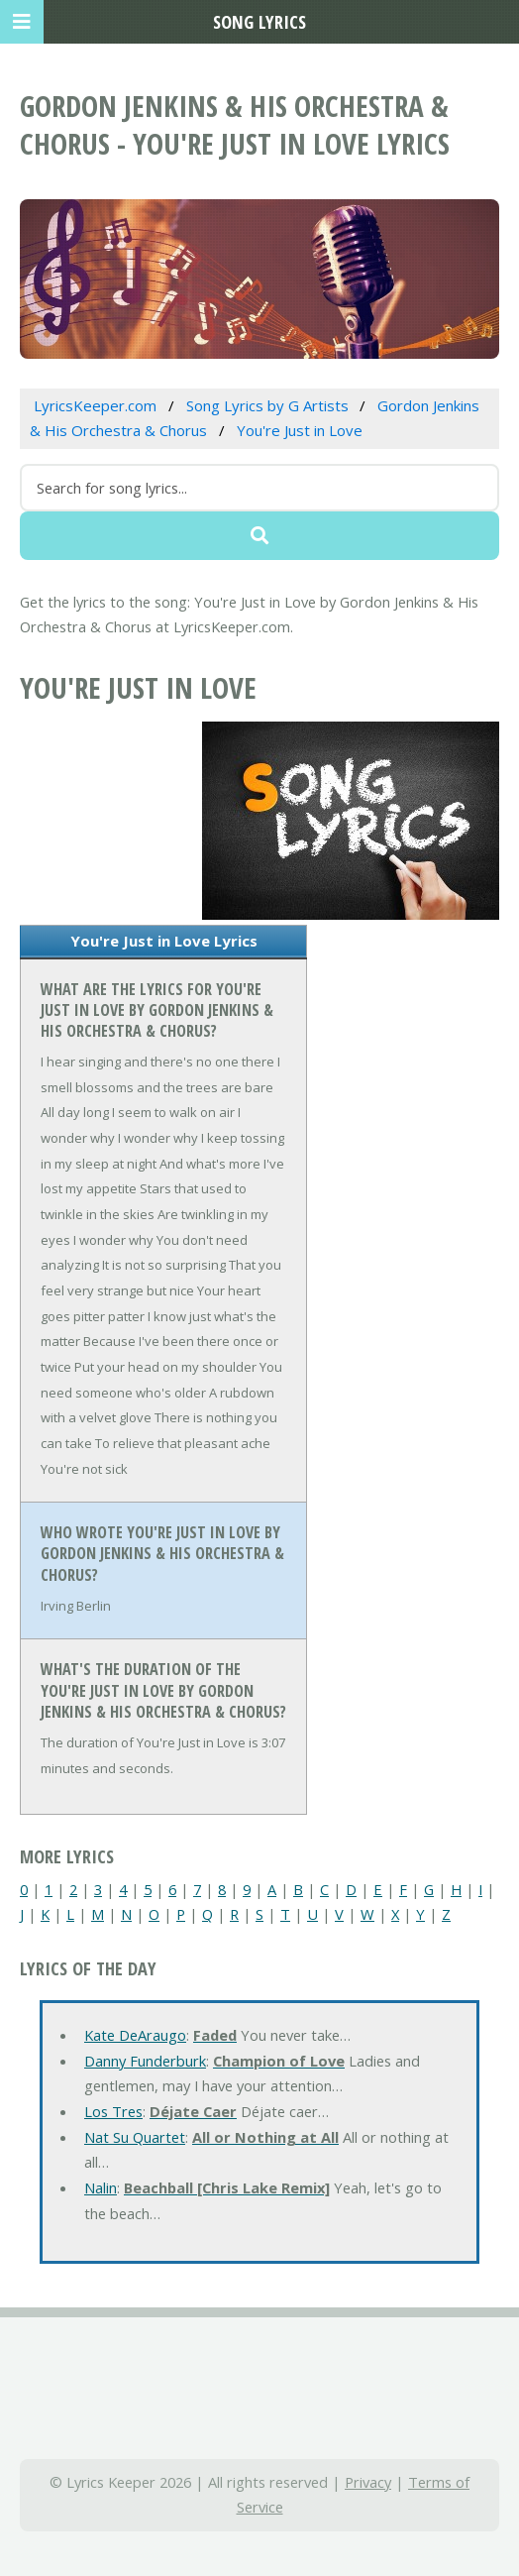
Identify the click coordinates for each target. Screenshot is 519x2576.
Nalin (100, 2187)
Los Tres (113, 2111)
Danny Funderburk (145, 2061)
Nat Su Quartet (134, 2137)
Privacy (368, 2482)
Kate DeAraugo (135, 2035)
